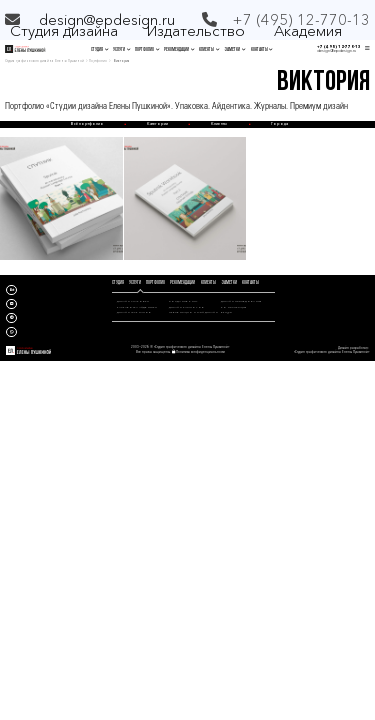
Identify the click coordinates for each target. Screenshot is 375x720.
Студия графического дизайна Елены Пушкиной (44, 61)
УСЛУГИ (121, 50)
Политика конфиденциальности (200, 352)
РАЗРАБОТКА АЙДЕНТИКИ (137, 307)
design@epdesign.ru (107, 19)
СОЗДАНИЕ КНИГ (183, 301)
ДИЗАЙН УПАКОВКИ (133, 301)
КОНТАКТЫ (262, 50)
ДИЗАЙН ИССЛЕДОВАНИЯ (241, 301)
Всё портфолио (87, 123)
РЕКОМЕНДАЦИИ (179, 50)
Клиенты (219, 123)
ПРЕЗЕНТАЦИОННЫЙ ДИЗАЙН (193, 312)
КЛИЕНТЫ (209, 50)
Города (279, 123)
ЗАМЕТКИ (234, 50)
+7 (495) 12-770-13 (339, 47)
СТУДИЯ (99, 50)
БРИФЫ (226, 312)
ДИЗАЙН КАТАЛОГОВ (186, 307)
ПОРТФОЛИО (147, 50)
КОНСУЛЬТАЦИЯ (234, 307)
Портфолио (98, 61)
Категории (157, 123)
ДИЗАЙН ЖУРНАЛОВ (134, 312)
